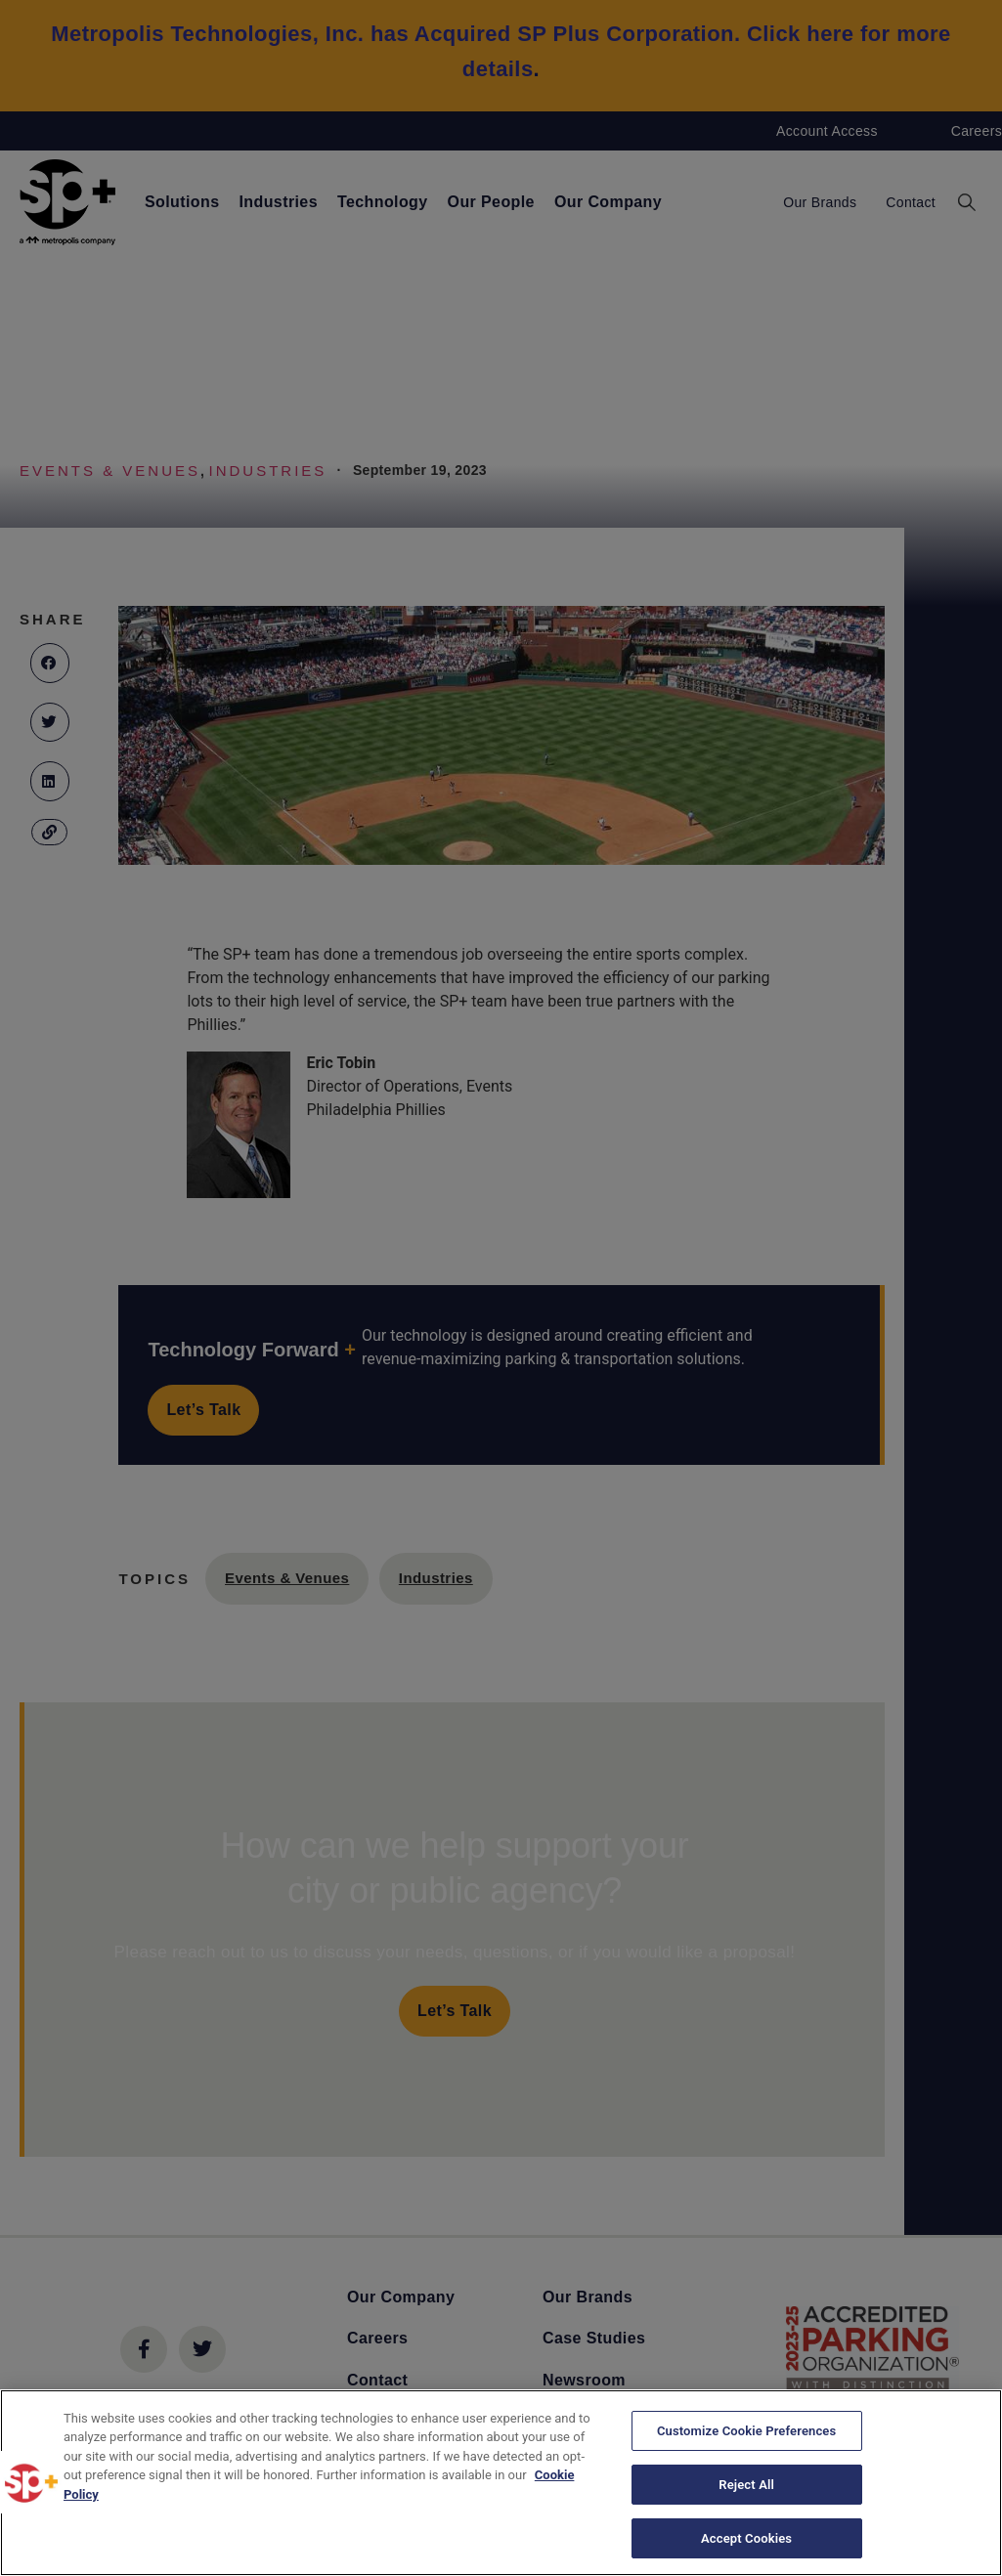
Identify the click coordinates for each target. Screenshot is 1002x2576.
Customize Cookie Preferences (746, 2434)
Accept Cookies (746, 2535)
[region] (501, 2483)
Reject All (746, 2485)
